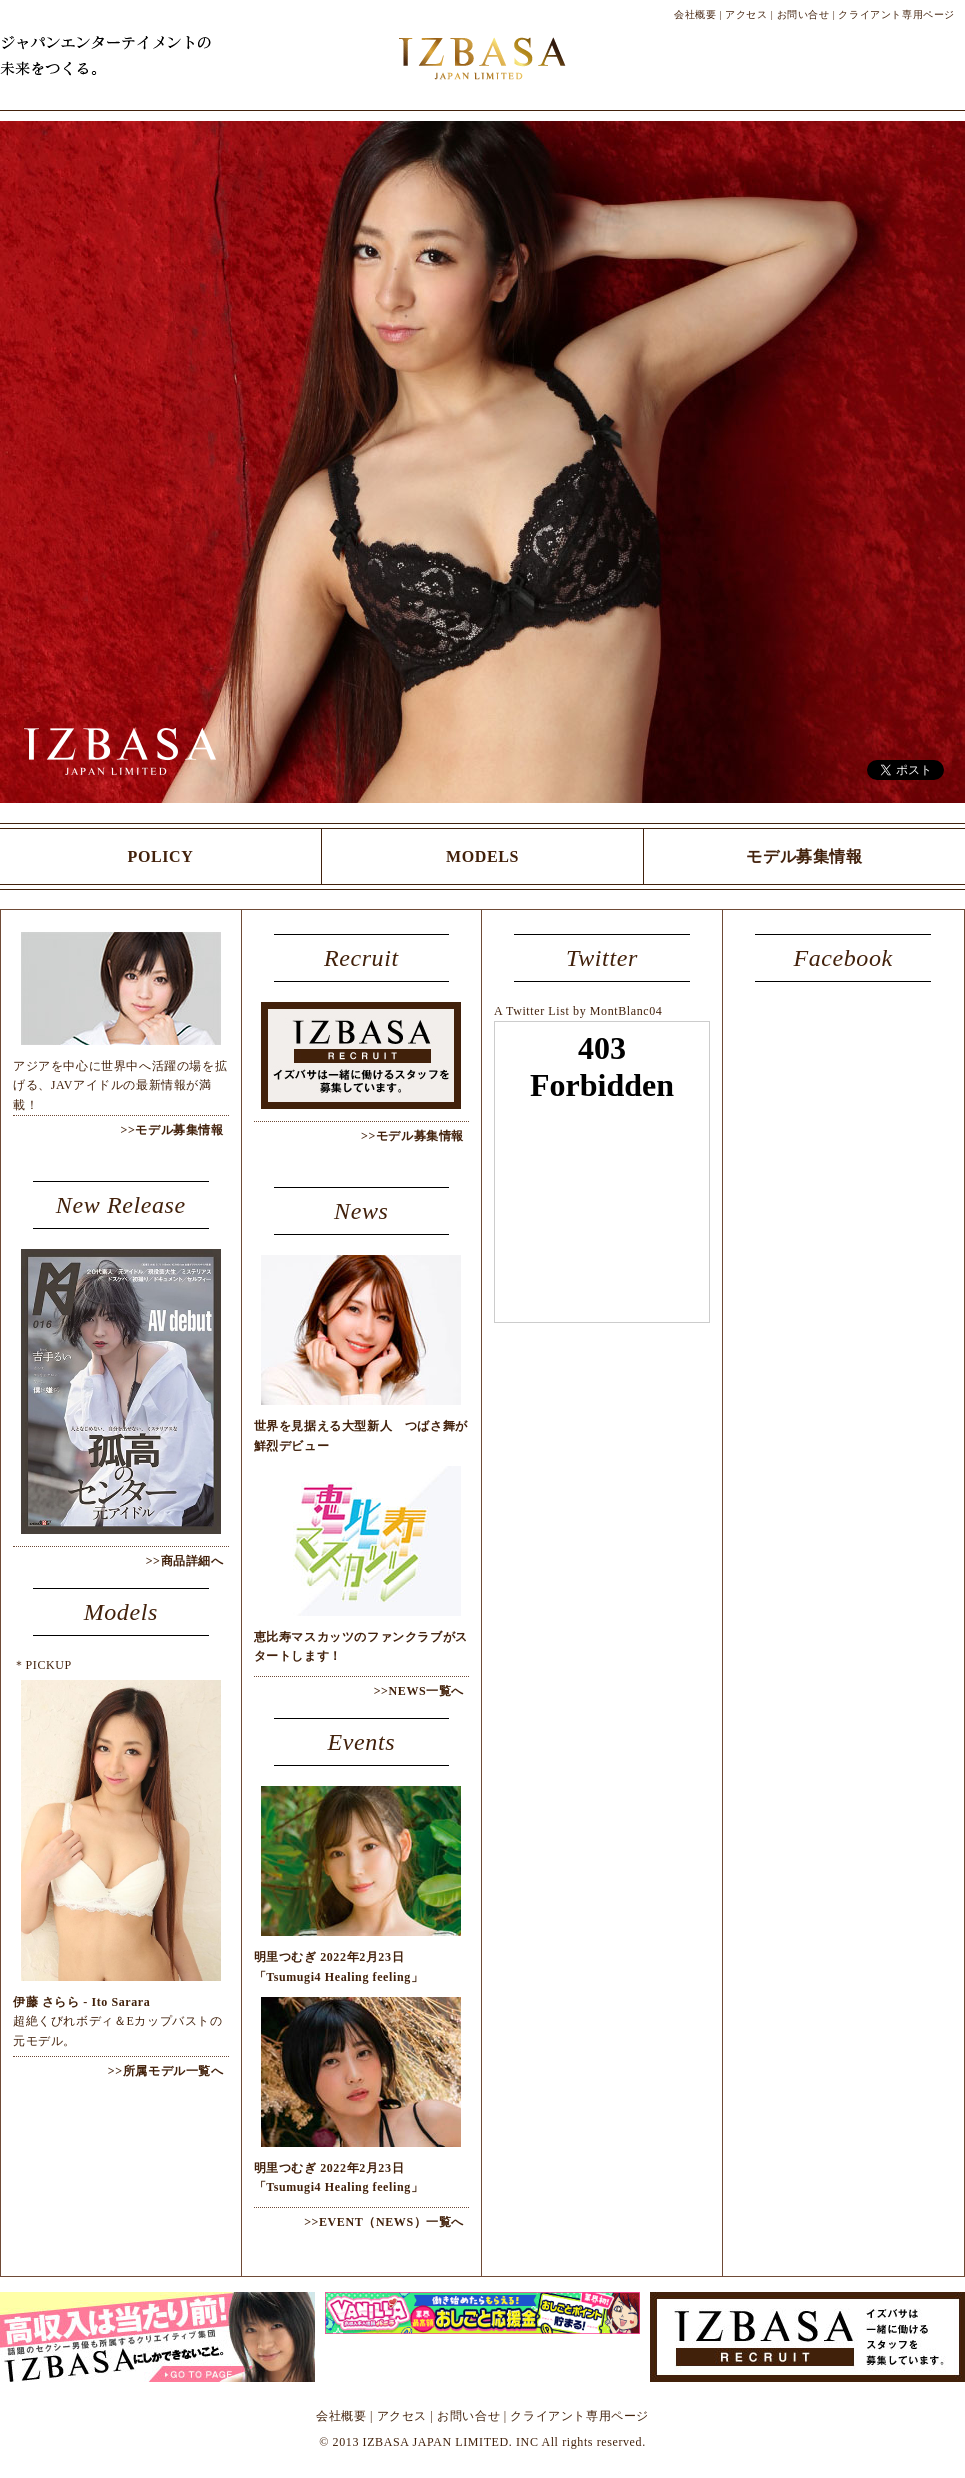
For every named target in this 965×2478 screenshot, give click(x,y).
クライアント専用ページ (896, 14)
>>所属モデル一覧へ (166, 2071)
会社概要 (695, 14)
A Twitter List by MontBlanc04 (578, 1011)
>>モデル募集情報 (171, 1130)
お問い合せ (803, 14)
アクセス (746, 14)
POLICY (161, 856)
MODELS (482, 856)
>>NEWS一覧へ (419, 1691)
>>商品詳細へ (185, 1561)
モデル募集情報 (804, 856)
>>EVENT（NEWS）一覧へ (384, 2222)
